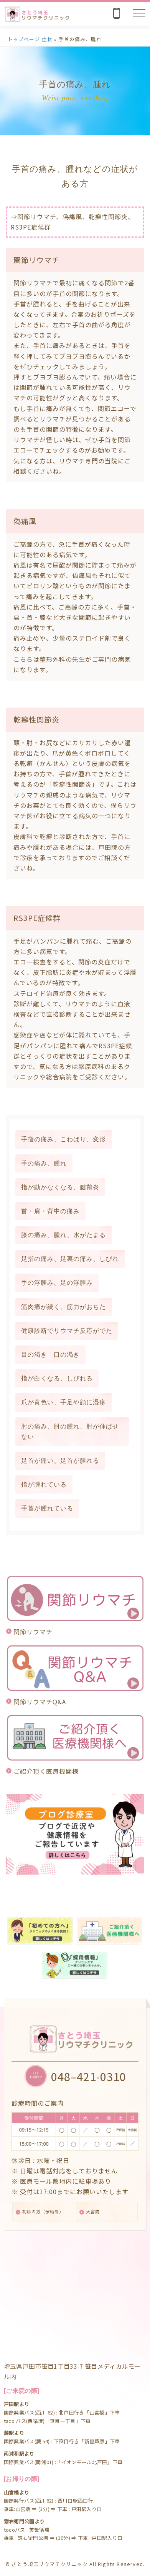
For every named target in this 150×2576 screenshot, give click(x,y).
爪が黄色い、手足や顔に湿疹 (63, 1402)
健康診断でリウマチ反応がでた (66, 1330)
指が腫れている (44, 1484)
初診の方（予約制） (43, 2211)
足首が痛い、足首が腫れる (60, 1460)
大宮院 (93, 2211)
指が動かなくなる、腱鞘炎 (60, 1187)
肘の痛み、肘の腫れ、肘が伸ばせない (70, 1431)
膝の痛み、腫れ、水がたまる (63, 1235)
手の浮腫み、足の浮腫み (57, 1282)
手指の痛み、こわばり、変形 (63, 1139)
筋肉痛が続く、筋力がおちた (63, 1307)
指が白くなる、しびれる (57, 1378)
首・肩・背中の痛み (50, 1211)
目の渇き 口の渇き (50, 1354)
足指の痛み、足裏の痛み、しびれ (70, 1259)
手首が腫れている (47, 1508)
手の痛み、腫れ (44, 1163)
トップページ (24, 39)
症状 (47, 39)
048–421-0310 (88, 2076)
